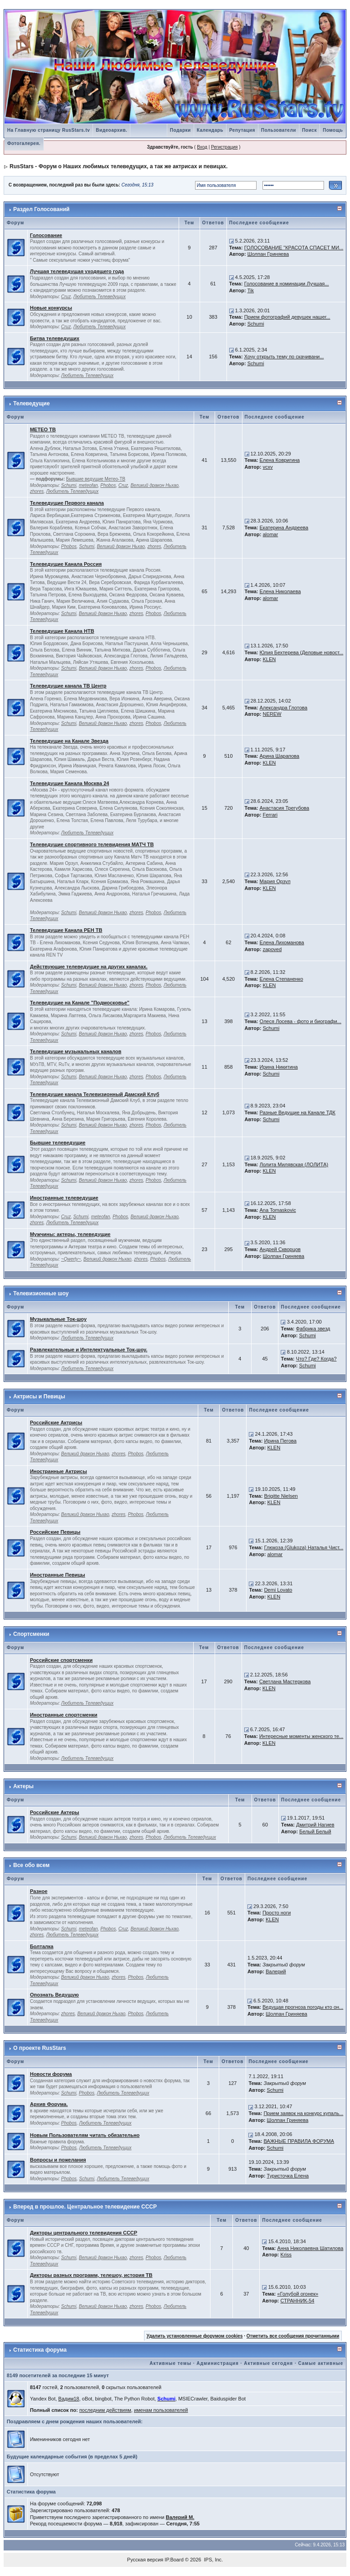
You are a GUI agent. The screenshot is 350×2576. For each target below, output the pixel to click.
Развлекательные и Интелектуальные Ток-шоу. (89, 1349)
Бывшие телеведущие (58, 1142)
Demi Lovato (278, 1590)
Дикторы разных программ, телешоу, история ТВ (91, 2275)
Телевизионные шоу (41, 1293)
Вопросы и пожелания (58, 2159)
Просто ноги (276, 1912)
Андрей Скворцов (280, 1249)
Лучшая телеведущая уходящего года (77, 271)
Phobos (108, 485)
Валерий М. (180, 2517)
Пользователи (278, 130)
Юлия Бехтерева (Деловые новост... (302, 652)
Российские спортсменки (61, 1660)
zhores (37, 491)
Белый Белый (315, 1831)
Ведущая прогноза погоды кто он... (302, 2007)
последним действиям (105, 2410)
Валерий (276, 1971)
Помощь (333, 130)
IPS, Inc (213, 2559)
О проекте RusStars (39, 2048)
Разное (38, 1891)
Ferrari (269, 814)
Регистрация (224, 147)
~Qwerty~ (71, 1259)
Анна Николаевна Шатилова (310, 2248)
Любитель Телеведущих (99, 296)
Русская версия (145, 2559)
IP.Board (174, 2559)
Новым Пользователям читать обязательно (85, 2135)
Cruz (66, 296)
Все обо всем (31, 1865)
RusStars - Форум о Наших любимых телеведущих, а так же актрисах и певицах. (118, 166)
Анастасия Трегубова (284, 808)
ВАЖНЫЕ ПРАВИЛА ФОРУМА (298, 2141)
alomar (270, 534)
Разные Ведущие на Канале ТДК (297, 1112)
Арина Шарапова (279, 756)
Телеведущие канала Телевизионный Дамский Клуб (95, 1094)
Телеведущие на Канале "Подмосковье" (79, 1002)
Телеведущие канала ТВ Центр (68, 685)
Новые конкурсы (51, 307)
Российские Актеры (54, 1812)
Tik (250, 290)
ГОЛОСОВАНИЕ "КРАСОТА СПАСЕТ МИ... (294, 247)
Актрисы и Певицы (39, 1396)
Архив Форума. (49, 2104)
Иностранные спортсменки (64, 1714)
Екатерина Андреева (284, 527)
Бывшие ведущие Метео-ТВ (95, 478)
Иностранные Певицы (57, 1575)
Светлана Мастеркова (285, 1681)
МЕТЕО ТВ (43, 429)
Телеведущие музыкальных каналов (76, 1051)
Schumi (255, 323)
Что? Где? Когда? (316, 1358)
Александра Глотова (284, 707)
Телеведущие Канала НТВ (62, 631)
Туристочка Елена (288, 2175)
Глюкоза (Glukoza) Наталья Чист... (303, 1547)
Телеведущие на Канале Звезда (69, 741)
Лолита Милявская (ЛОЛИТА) (294, 1164)
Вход (202, 147)
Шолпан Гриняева (268, 254)
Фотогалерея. (24, 143)
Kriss (285, 2254)
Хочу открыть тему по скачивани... (284, 356)
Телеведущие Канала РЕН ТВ (66, 930)
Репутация (242, 130)
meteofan (88, 485)
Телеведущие (31, 403)
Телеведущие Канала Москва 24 (69, 783)
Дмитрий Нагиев (315, 1824)
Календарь (210, 130)
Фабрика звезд (313, 1328)
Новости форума (51, 2074)
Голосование (46, 235)
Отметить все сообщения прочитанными (293, 2335)
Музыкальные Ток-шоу (58, 1319)
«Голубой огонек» (297, 2294)
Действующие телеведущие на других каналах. (89, 966)
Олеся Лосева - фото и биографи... (300, 1021)
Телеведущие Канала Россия (66, 564)
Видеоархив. (111, 130)
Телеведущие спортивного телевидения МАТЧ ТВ (92, 844)
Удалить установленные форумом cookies (195, 2335)
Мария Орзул (275, 881)
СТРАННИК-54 (297, 2300)
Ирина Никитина (279, 1067)
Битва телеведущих (54, 338)
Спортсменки (31, 1634)
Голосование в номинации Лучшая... (286, 283)
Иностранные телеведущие (64, 1197)
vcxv (267, 467)
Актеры (23, 1786)
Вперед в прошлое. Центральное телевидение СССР (85, 2207)
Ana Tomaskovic (278, 1210)
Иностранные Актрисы (58, 1471)
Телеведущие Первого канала (67, 503)
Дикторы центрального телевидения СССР (83, 2232)
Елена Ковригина (280, 460)
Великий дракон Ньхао (154, 485)
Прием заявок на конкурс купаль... (303, 2113)
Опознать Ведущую (54, 1994)
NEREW (271, 714)
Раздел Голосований (41, 209)
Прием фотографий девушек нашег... (287, 317)
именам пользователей (161, 2410)
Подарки (180, 130)
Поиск (309, 130)
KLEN (269, 659)
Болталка (41, 1946)
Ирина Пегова (280, 1440)
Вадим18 (68, 2398)
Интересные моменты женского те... (301, 1736)
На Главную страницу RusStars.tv (48, 130)
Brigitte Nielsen (281, 1496)
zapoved (272, 949)
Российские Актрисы (56, 1422)
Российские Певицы (55, 1532)
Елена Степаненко (282, 979)
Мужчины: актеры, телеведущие (70, 1234)
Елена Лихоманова (282, 942)
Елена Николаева (280, 591)
